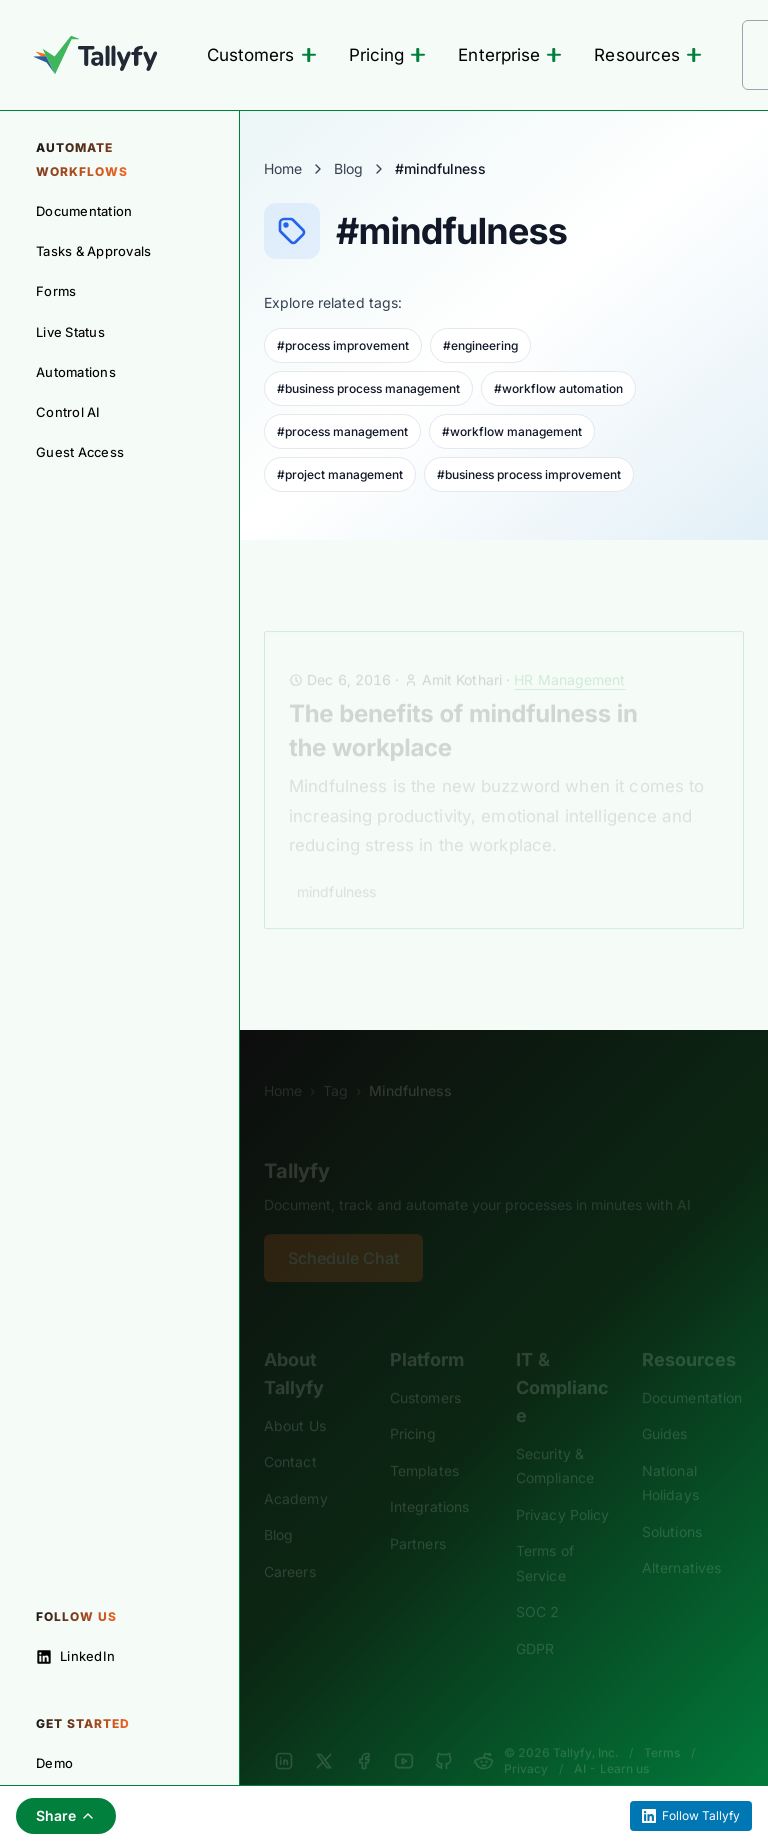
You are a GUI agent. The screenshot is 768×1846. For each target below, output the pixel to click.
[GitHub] (444, 1734)
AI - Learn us (611, 1741)
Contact (290, 1434)
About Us (295, 1398)
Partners (418, 1516)
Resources (648, 55)
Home (283, 168)
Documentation (692, 1370)
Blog (348, 168)
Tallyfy (297, 1144)
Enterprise (510, 55)
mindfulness (336, 864)
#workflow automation (558, 388)
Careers (290, 1544)
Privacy (526, 1741)
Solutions (672, 1504)
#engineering (480, 345)
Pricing (388, 55)
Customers (262, 55)
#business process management (368, 388)
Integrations (429, 1479)
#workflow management (512, 431)
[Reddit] (484, 1734)
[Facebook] (364, 1734)
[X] (324, 1734)
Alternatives (681, 1540)
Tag (335, 1063)
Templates (424, 1443)
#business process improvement (529, 474)
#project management (340, 474)
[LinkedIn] (284, 1734)
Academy (296, 1471)
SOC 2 (537, 1584)
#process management (342, 431)
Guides (665, 1406)
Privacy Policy (562, 1487)
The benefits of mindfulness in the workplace (463, 703)
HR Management (569, 652)
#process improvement (343, 345)
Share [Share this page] (66, 1815)
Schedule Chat (343, 1231)
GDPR (535, 1621)
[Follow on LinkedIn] (119, 1656)
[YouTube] (404, 1734)
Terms (662, 1725)
